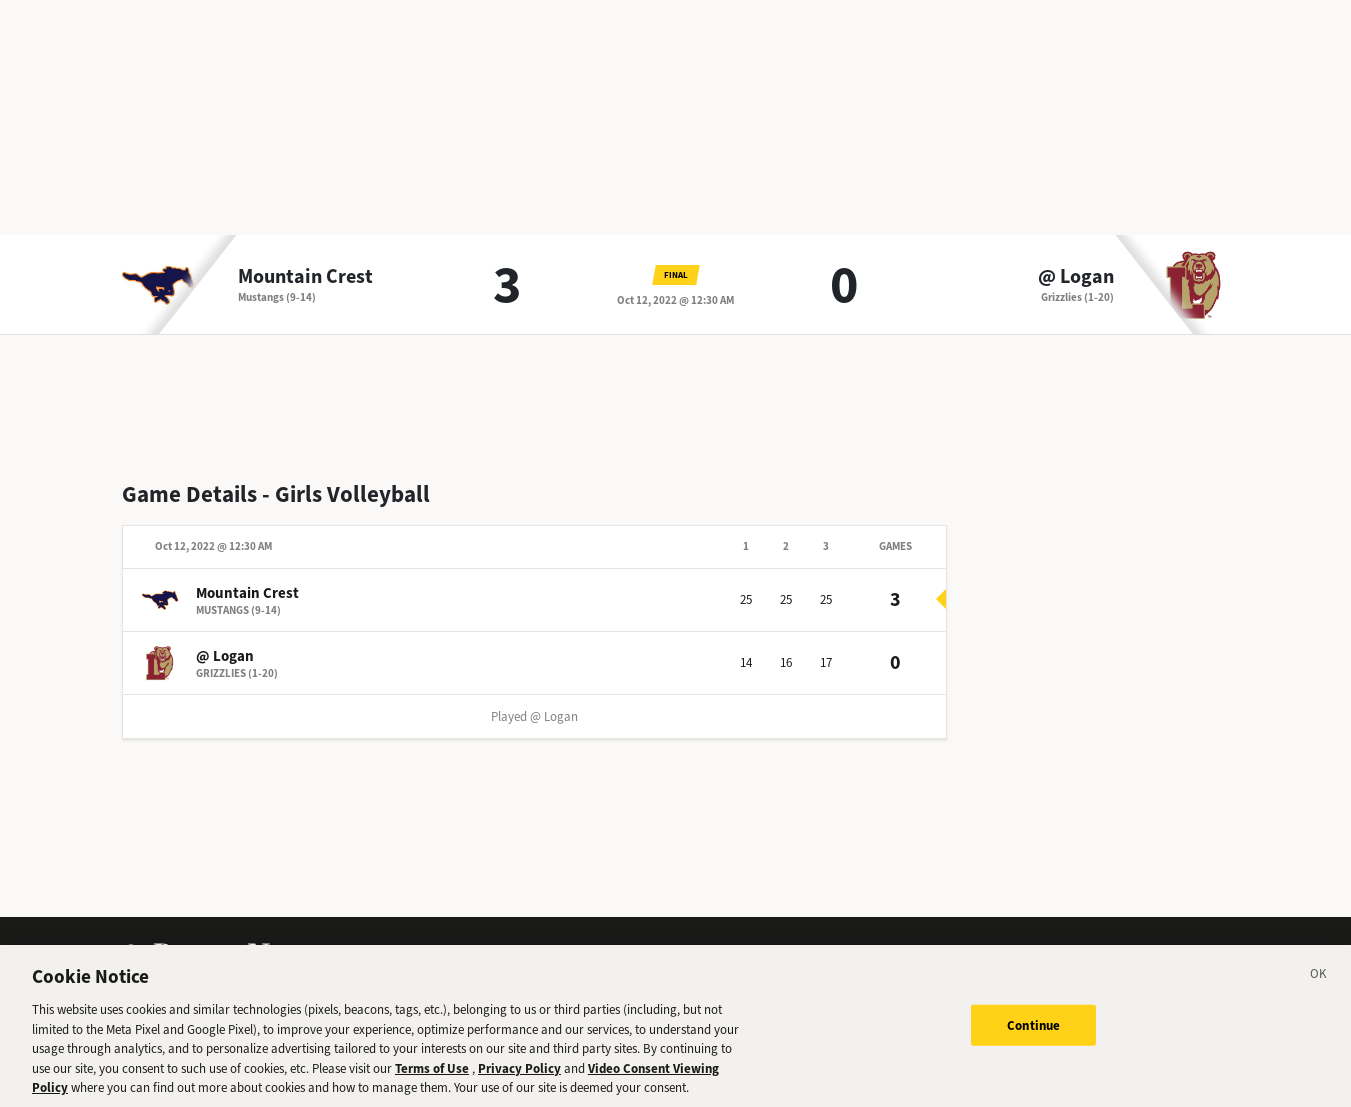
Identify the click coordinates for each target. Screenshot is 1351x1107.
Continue (1033, 1031)
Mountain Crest (305, 277)
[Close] (1319, 984)
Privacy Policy (519, 1074)
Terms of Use (432, 1074)
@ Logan (1076, 277)
